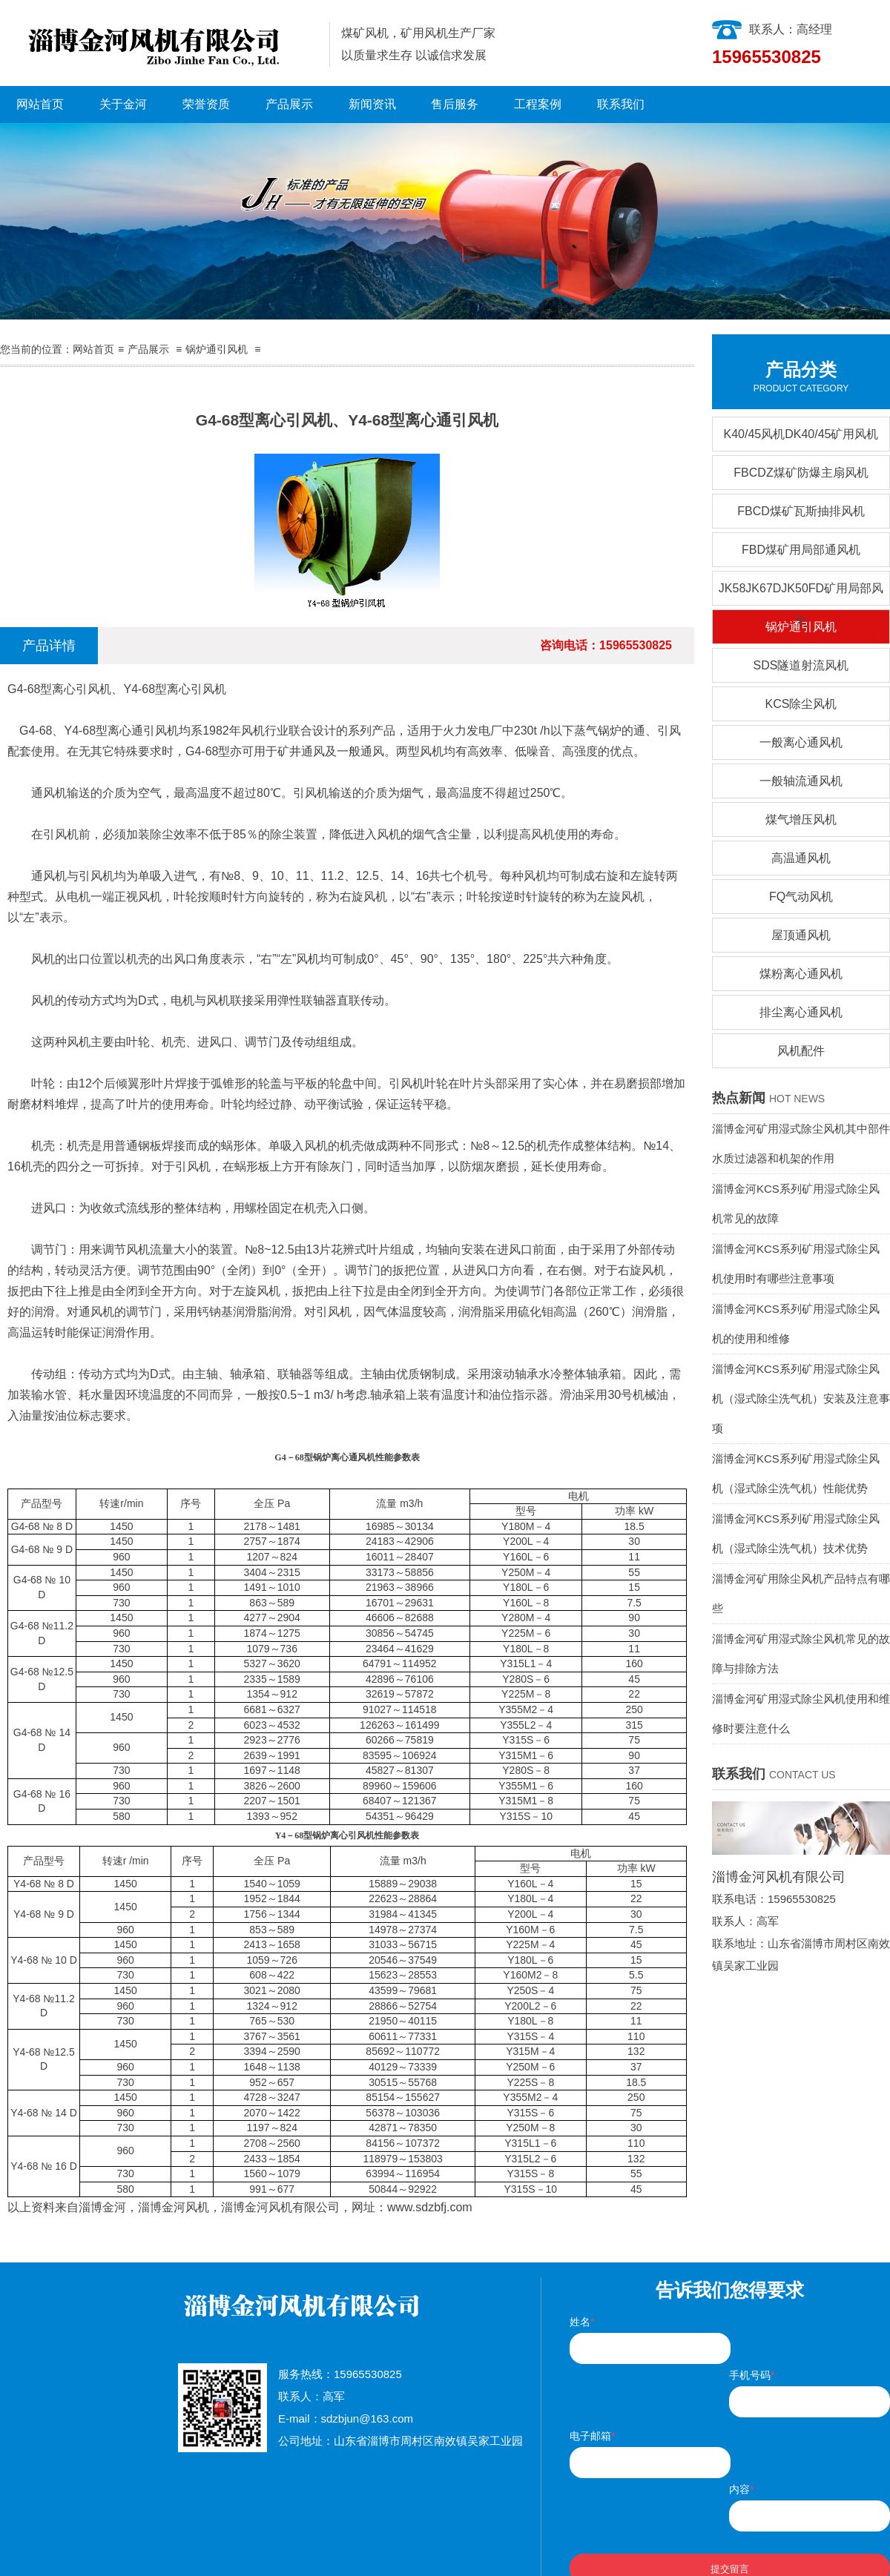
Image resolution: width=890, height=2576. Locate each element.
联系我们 (621, 104)
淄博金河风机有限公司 (280, 2207)
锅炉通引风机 (216, 349)
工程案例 (537, 104)
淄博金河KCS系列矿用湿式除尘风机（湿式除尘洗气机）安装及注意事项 (801, 1398)
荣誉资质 (206, 104)
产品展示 (289, 104)
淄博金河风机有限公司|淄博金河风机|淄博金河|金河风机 (159, 43)
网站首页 (40, 104)
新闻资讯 (372, 104)
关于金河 (123, 104)
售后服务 (454, 104)
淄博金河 (102, 2207)
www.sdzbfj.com (429, 2207)
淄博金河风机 (173, 2207)
